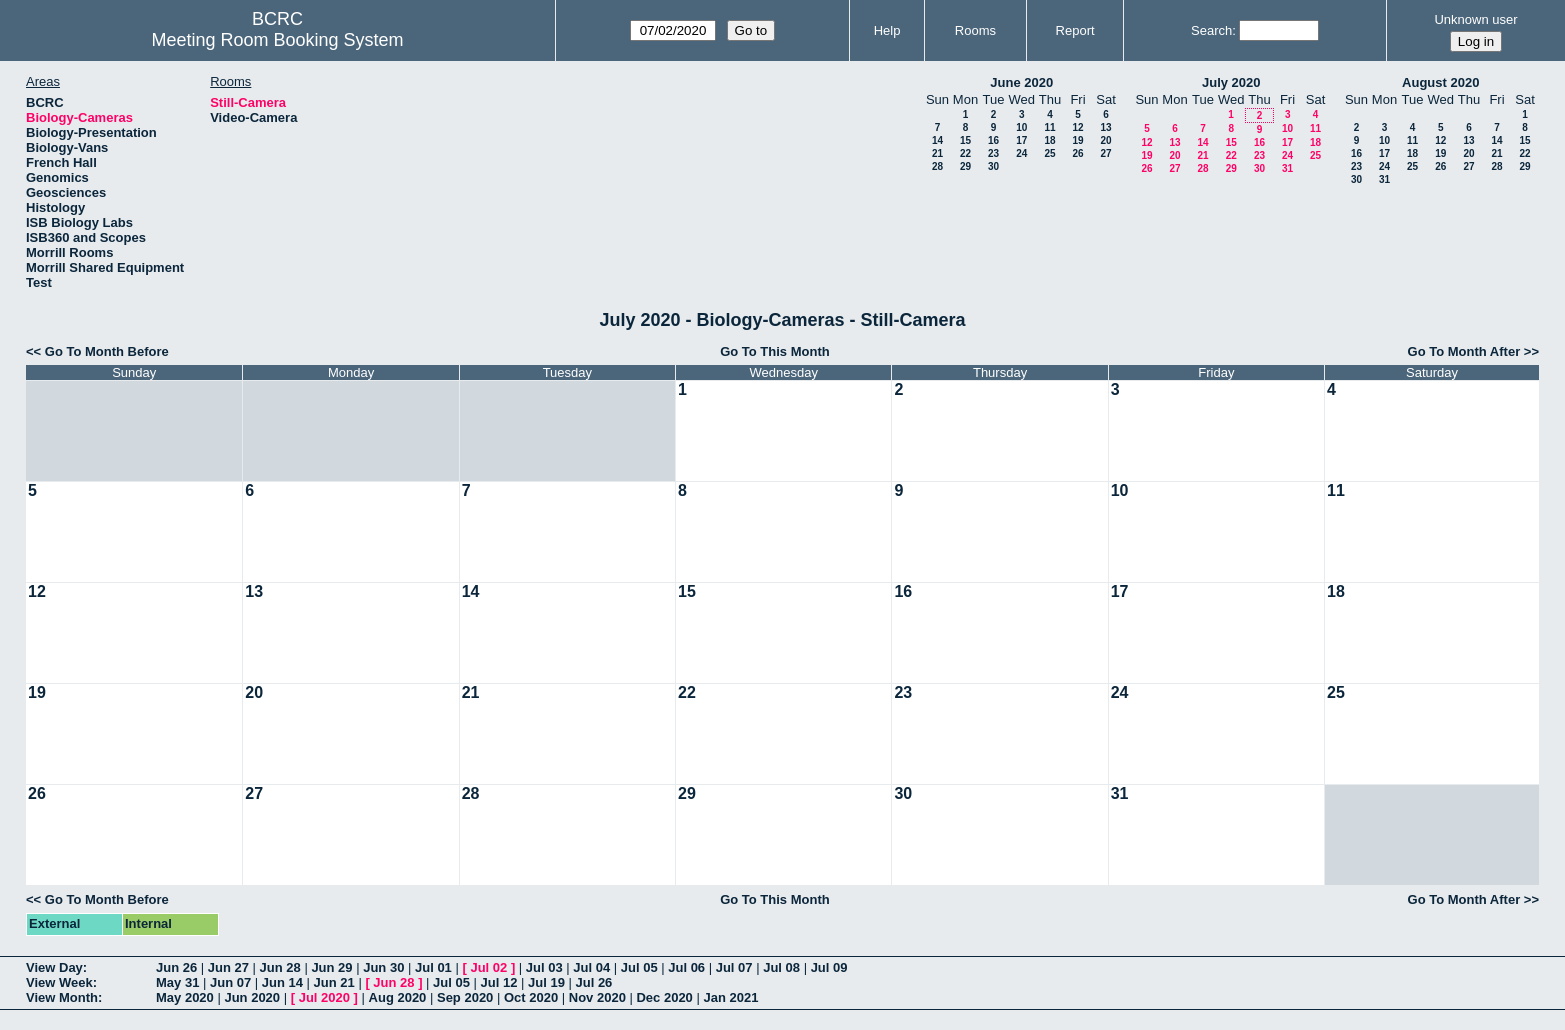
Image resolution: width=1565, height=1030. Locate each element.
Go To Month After (1464, 351)
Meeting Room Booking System (277, 40)
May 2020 (185, 997)
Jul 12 (499, 982)
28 (937, 166)
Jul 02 (488, 967)
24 (1021, 153)
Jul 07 (734, 967)
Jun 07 (230, 982)
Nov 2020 (597, 997)
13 (1105, 127)
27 (1105, 153)
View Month (62, 997)
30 (993, 166)
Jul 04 (591, 967)
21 (937, 153)
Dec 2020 (664, 997)
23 (993, 153)
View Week (59, 982)
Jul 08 (781, 967)
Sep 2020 (465, 997)
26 (1077, 153)
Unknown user (1475, 19)
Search (1211, 30)
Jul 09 (829, 967)
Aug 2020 (398, 997)
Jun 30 (383, 967)
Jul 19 (546, 982)
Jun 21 (334, 982)
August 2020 (1440, 82)
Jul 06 (686, 967)
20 (1105, 140)
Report (1075, 30)
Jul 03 (544, 967)
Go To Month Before (107, 351)
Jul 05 (639, 967)
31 (1287, 168)
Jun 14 (282, 982)
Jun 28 (280, 967)
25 (1049, 153)
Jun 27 (228, 967)
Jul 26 (593, 982)
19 (1077, 140)
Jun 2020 (252, 997)
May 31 (177, 982)
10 (1021, 127)
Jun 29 (331, 967)
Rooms (975, 30)
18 (1049, 140)
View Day (54, 967)
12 (1077, 127)
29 (965, 166)
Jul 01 (433, 967)
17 (1021, 140)
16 (993, 140)
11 (1049, 127)
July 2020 (1231, 82)
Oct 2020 (531, 997)
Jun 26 (176, 967)
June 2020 (1021, 82)
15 (965, 140)
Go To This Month (775, 351)
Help (887, 30)
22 (965, 153)
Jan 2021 (730, 997)
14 (937, 140)
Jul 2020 (324, 997)
